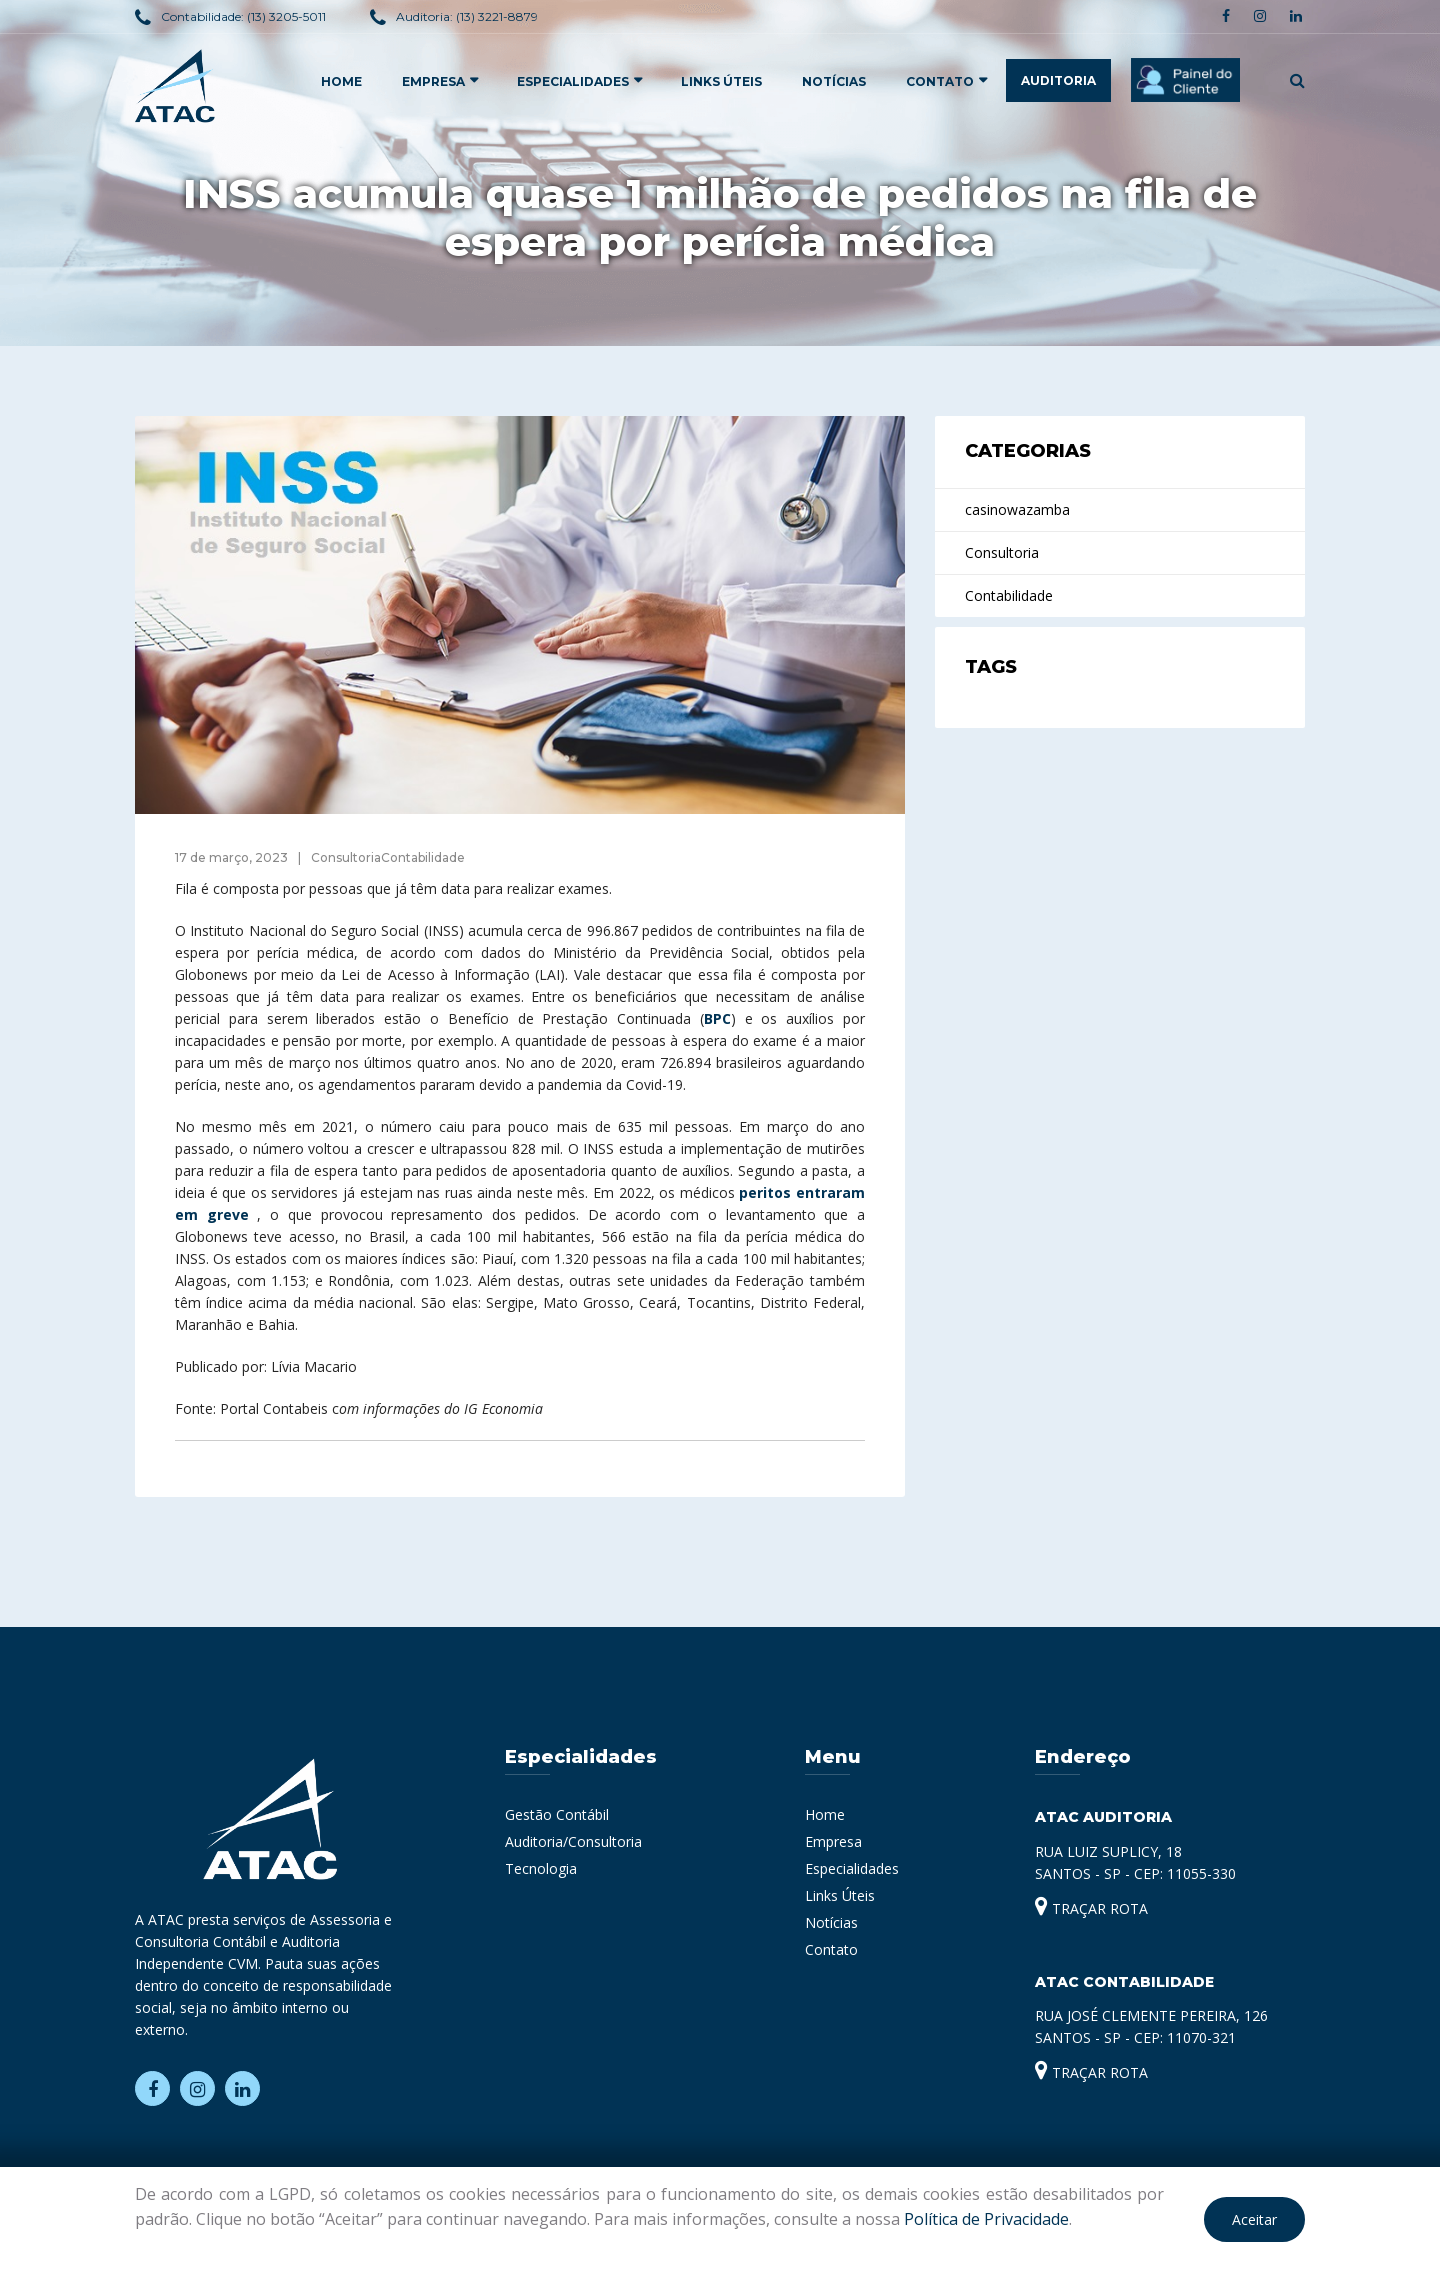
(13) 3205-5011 (286, 16)
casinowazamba (1017, 509)
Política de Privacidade (986, 2219)
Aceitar (1254, 2219)
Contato (940, 81)
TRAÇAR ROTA (1091, 1908)
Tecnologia (541, 1868)
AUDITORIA (1058, 80)
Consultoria (1002, 552)
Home (825, 1814)
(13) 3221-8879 (497, 16)
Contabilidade (1009, 595)
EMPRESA (433, 81)
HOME (341, 81)
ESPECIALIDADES (573, 81)
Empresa (833, 1841)
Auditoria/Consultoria (573, 1841)
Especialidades (852, 1868)
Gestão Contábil (557, 1814)
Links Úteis (721, 81)
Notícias (834, 81)
